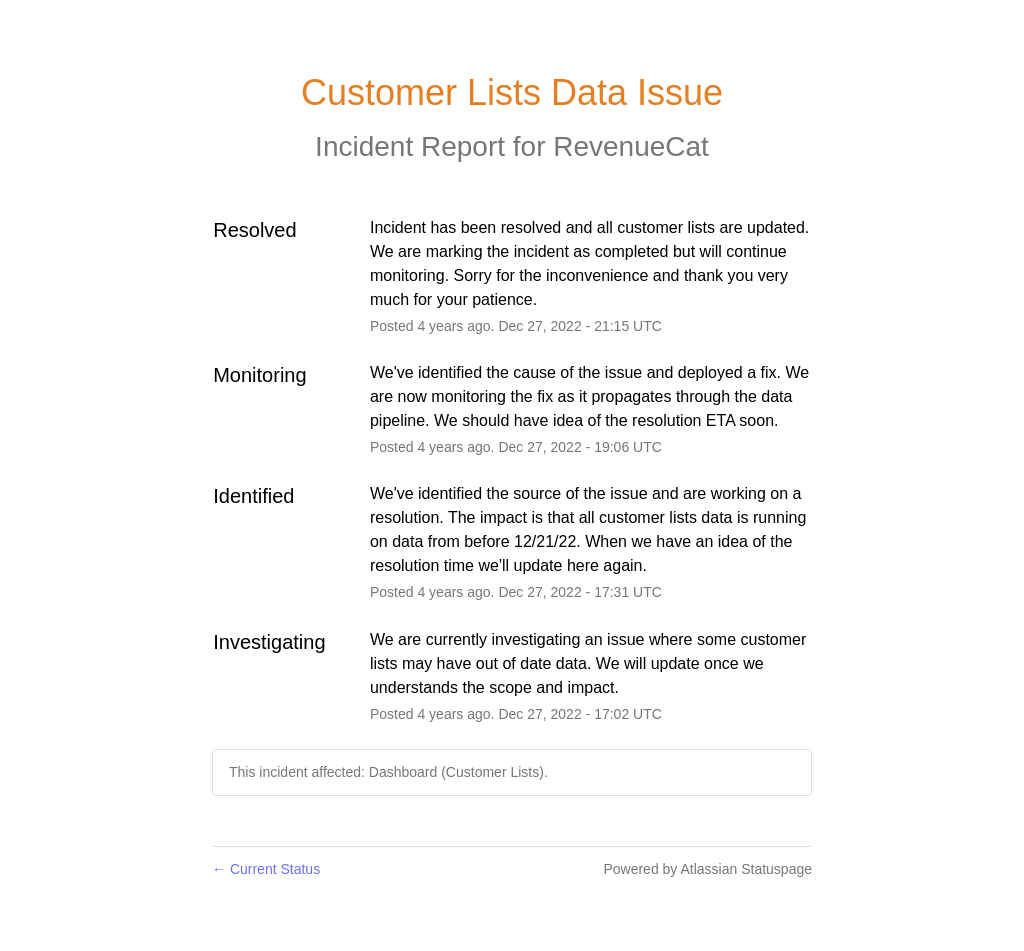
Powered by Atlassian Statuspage (707, 869)
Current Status (266, 869)
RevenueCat (631, 146)
